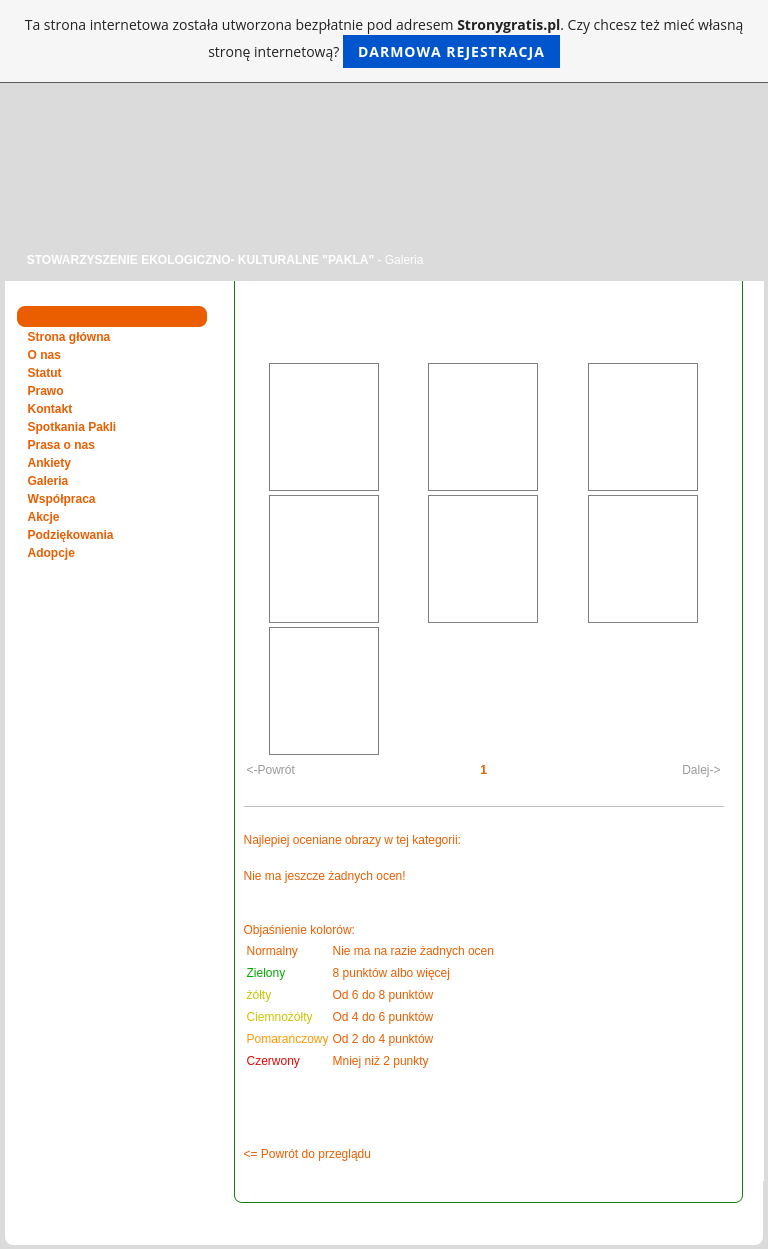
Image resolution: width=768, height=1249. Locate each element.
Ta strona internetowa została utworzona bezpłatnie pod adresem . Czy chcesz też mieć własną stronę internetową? (384, 41)
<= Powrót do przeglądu (307, 1154)
